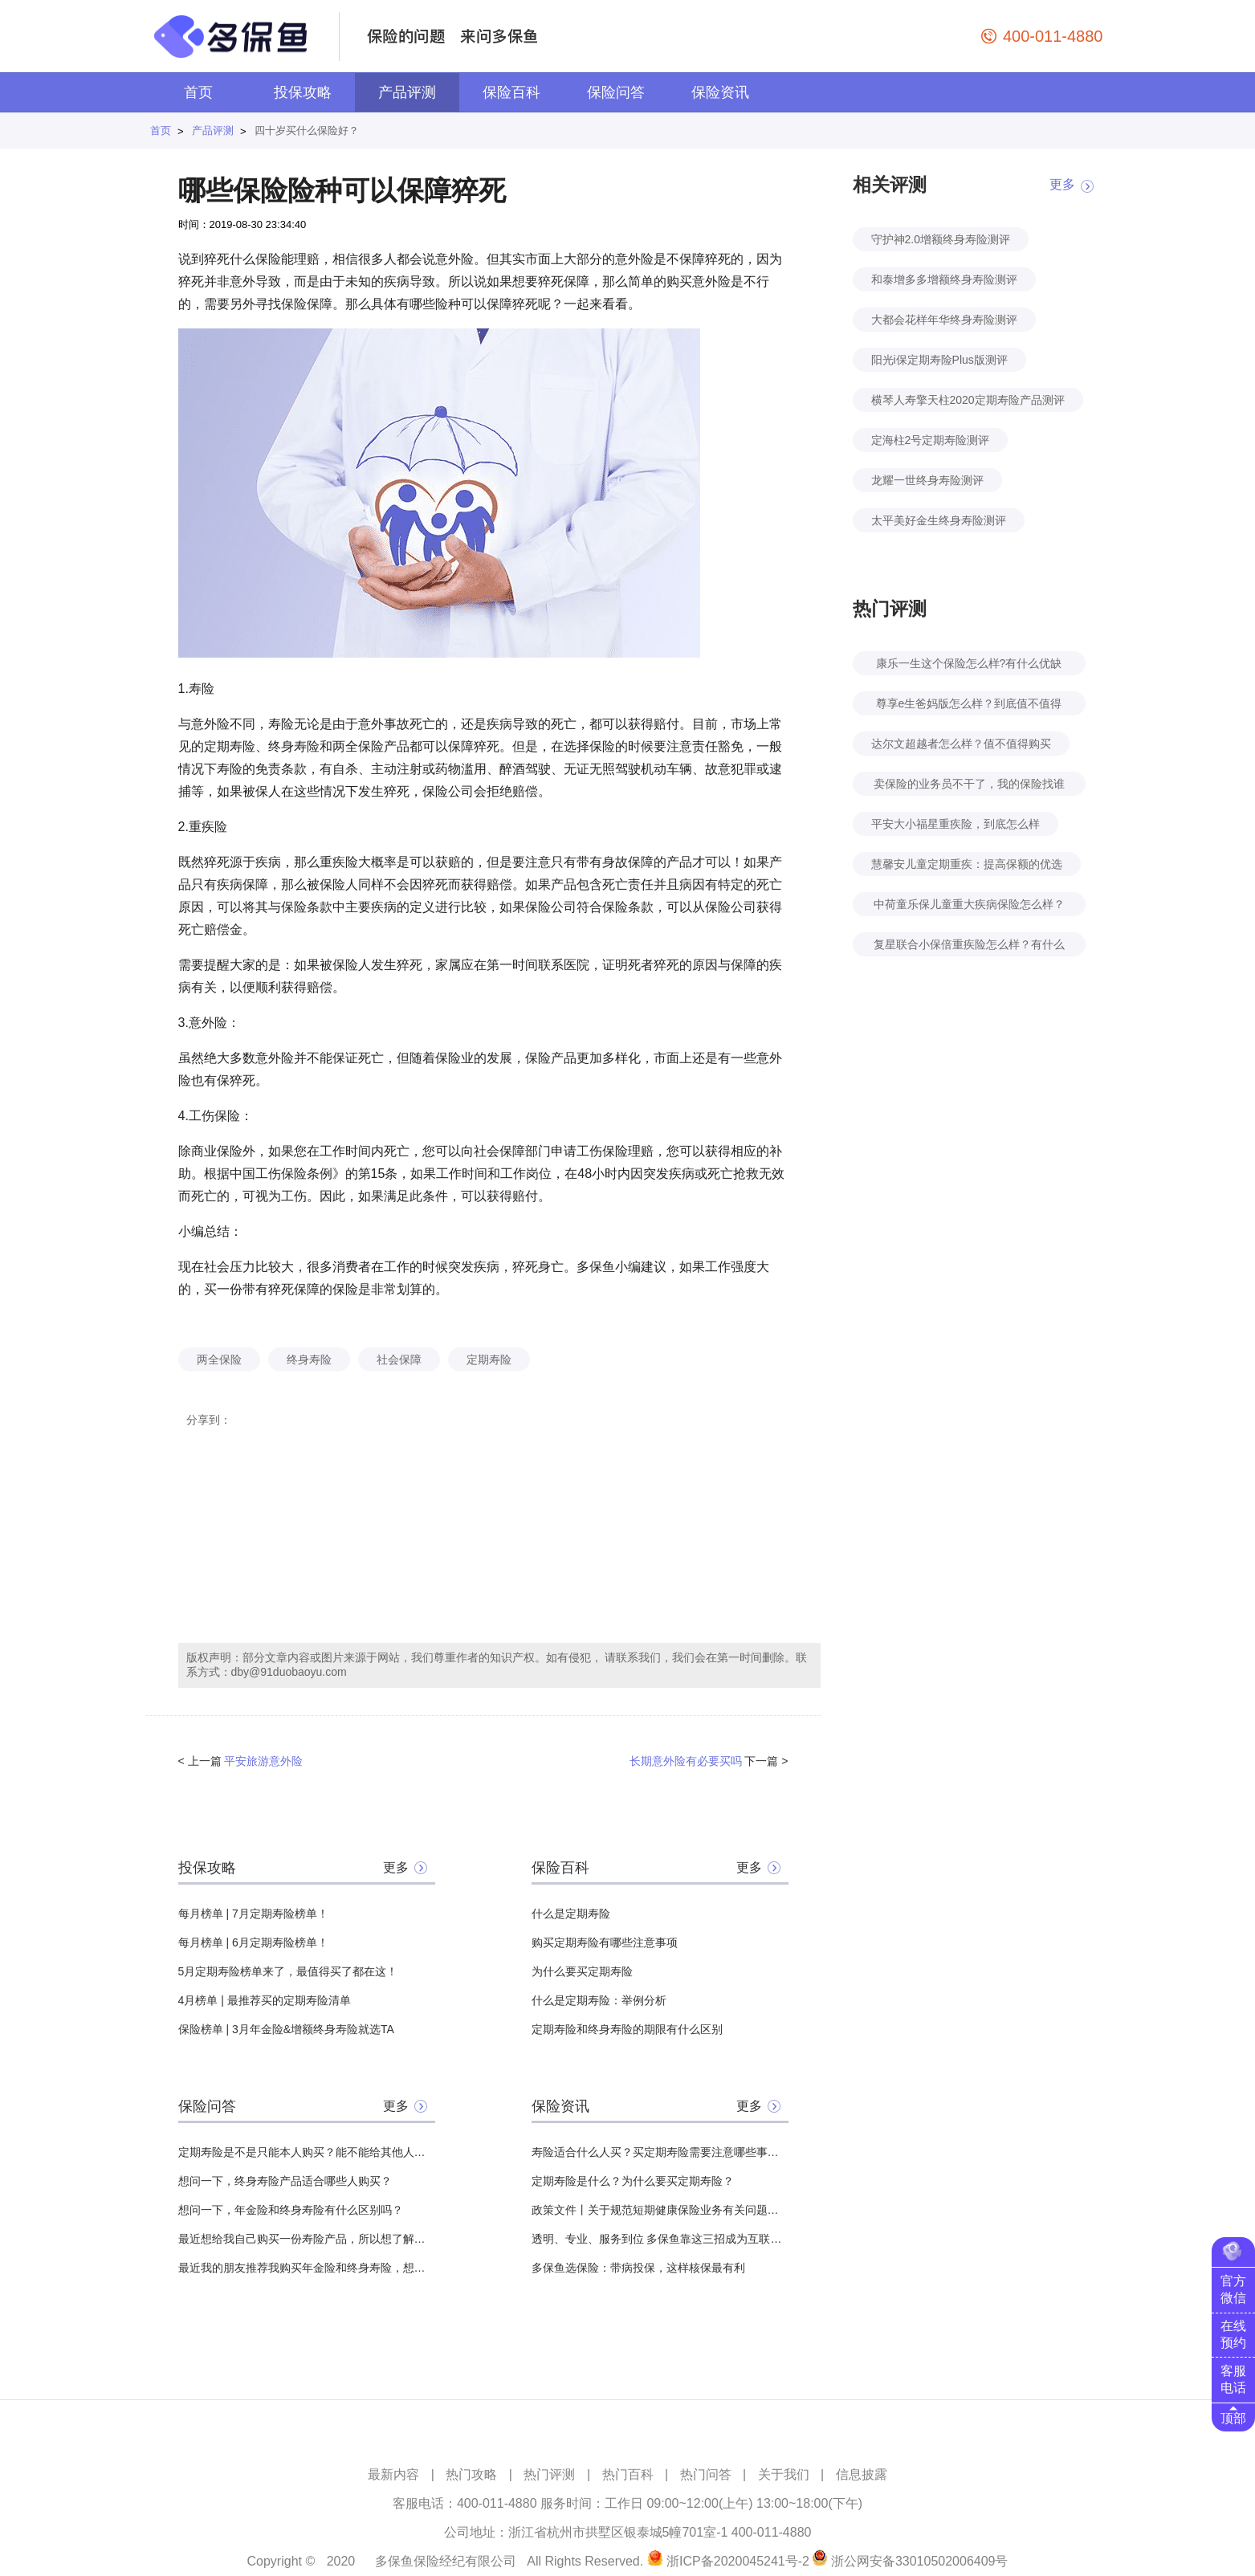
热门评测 (549, 2474)
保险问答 (616, 92)
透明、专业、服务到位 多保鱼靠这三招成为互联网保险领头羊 (660, 2238)
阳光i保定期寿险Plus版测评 (939, 359)
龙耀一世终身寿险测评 (927, 480)
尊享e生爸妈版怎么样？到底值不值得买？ (969, 706)
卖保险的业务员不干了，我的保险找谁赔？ (969, 786)
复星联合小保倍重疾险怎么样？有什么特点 (969, 947)
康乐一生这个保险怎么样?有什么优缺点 (969, 666)
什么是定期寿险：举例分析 (599, 2000)
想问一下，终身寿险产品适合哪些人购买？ (285, 2181)
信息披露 (861, 2474)
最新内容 (393, 2474)
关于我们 (783, 2474)
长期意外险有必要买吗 (686, 1761)
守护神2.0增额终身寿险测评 (940, 239)
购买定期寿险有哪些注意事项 (605, 1942)
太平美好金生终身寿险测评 (938, 520)
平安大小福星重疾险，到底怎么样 (955, 823)
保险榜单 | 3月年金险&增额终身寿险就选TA (286, 2029)
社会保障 (399, 1359)
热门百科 (628, 2474)
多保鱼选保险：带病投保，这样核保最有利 (638, 2267)
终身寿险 (309, 1359)
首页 (198, 92)
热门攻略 (471, 2474)
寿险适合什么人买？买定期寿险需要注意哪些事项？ (660, 2152)
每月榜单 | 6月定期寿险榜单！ (253, 1942)
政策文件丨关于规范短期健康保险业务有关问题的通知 (660, 2209)
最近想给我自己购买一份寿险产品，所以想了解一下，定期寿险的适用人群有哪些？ (306, 2238)
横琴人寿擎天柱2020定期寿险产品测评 (968, 399)
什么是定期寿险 (571, 1913)
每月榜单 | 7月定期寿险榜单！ (253, 1913)
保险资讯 (720, 92)
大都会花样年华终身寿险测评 (944, 319)
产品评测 (407, 92)
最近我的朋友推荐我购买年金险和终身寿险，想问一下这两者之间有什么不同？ (306, 2267)
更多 (396, 1867)
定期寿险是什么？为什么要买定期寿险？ (633, 2181)
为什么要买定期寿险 (582, 1971)
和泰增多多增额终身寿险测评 (944, 279)
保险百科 (511, 92)
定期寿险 (489, 1359)
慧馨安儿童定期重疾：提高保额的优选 (966, 864)
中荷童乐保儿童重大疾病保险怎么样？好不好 (969, 907)
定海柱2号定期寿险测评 (930, 440)
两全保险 (219, 1359)
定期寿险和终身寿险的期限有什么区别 (627, 2029)
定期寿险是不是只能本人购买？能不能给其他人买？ (306, 2152)
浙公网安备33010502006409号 (919, 2561)
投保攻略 (303, 92)
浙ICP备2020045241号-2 (737, 2561)
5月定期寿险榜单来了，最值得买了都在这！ (288, 1971)
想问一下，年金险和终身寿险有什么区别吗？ (290, 2209)
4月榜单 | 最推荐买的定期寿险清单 (264, 2000)
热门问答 (705, 2474)
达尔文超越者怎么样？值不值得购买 (961, 743)
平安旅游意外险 (263, 1761)
